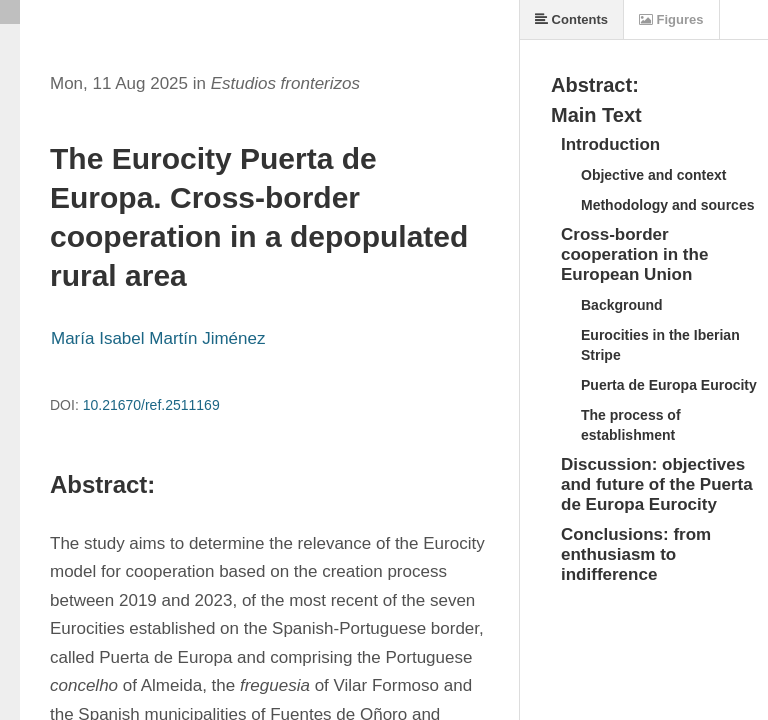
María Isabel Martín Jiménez (158, 338)
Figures (671, 19)
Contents (571, 19)
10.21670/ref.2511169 (151, 405)
